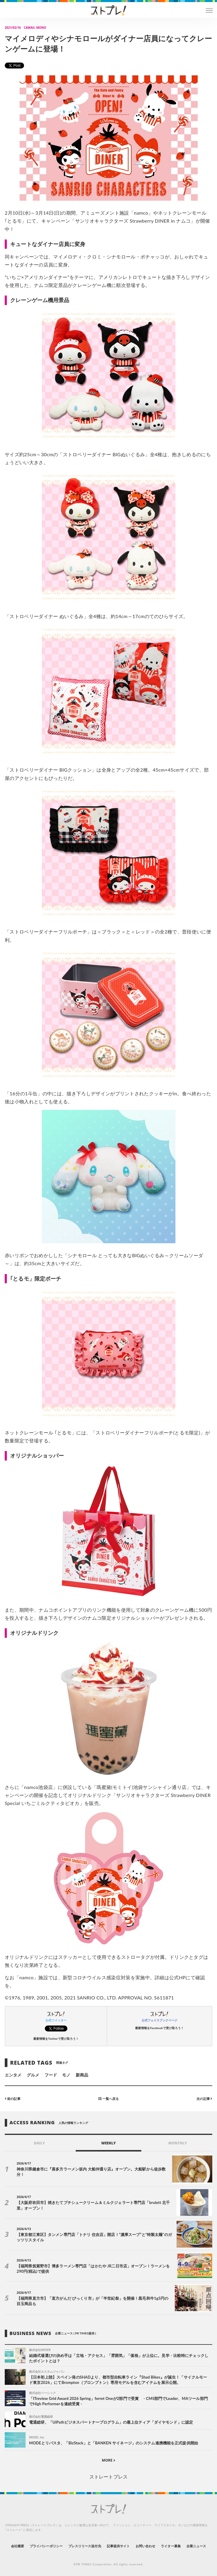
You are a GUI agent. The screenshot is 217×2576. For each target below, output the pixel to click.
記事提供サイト (118, 2546)
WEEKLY (108, 2143)
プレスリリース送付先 (84, 2546)
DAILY (39, 2143)
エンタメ (13, 2074)
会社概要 (17, 2546)
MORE (108, 2460)
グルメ (33, 2074)
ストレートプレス (108, 2476)
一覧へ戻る (108, 2099)
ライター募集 (170, 2546)
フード (51, 2074)
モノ (66, 2074)
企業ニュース (196, 2546)
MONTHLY (177, 2143)
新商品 (82, 2074)
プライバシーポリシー (46, 2546)
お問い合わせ (145, 2546)
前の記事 (12, 2099)
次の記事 (204, 2099)
